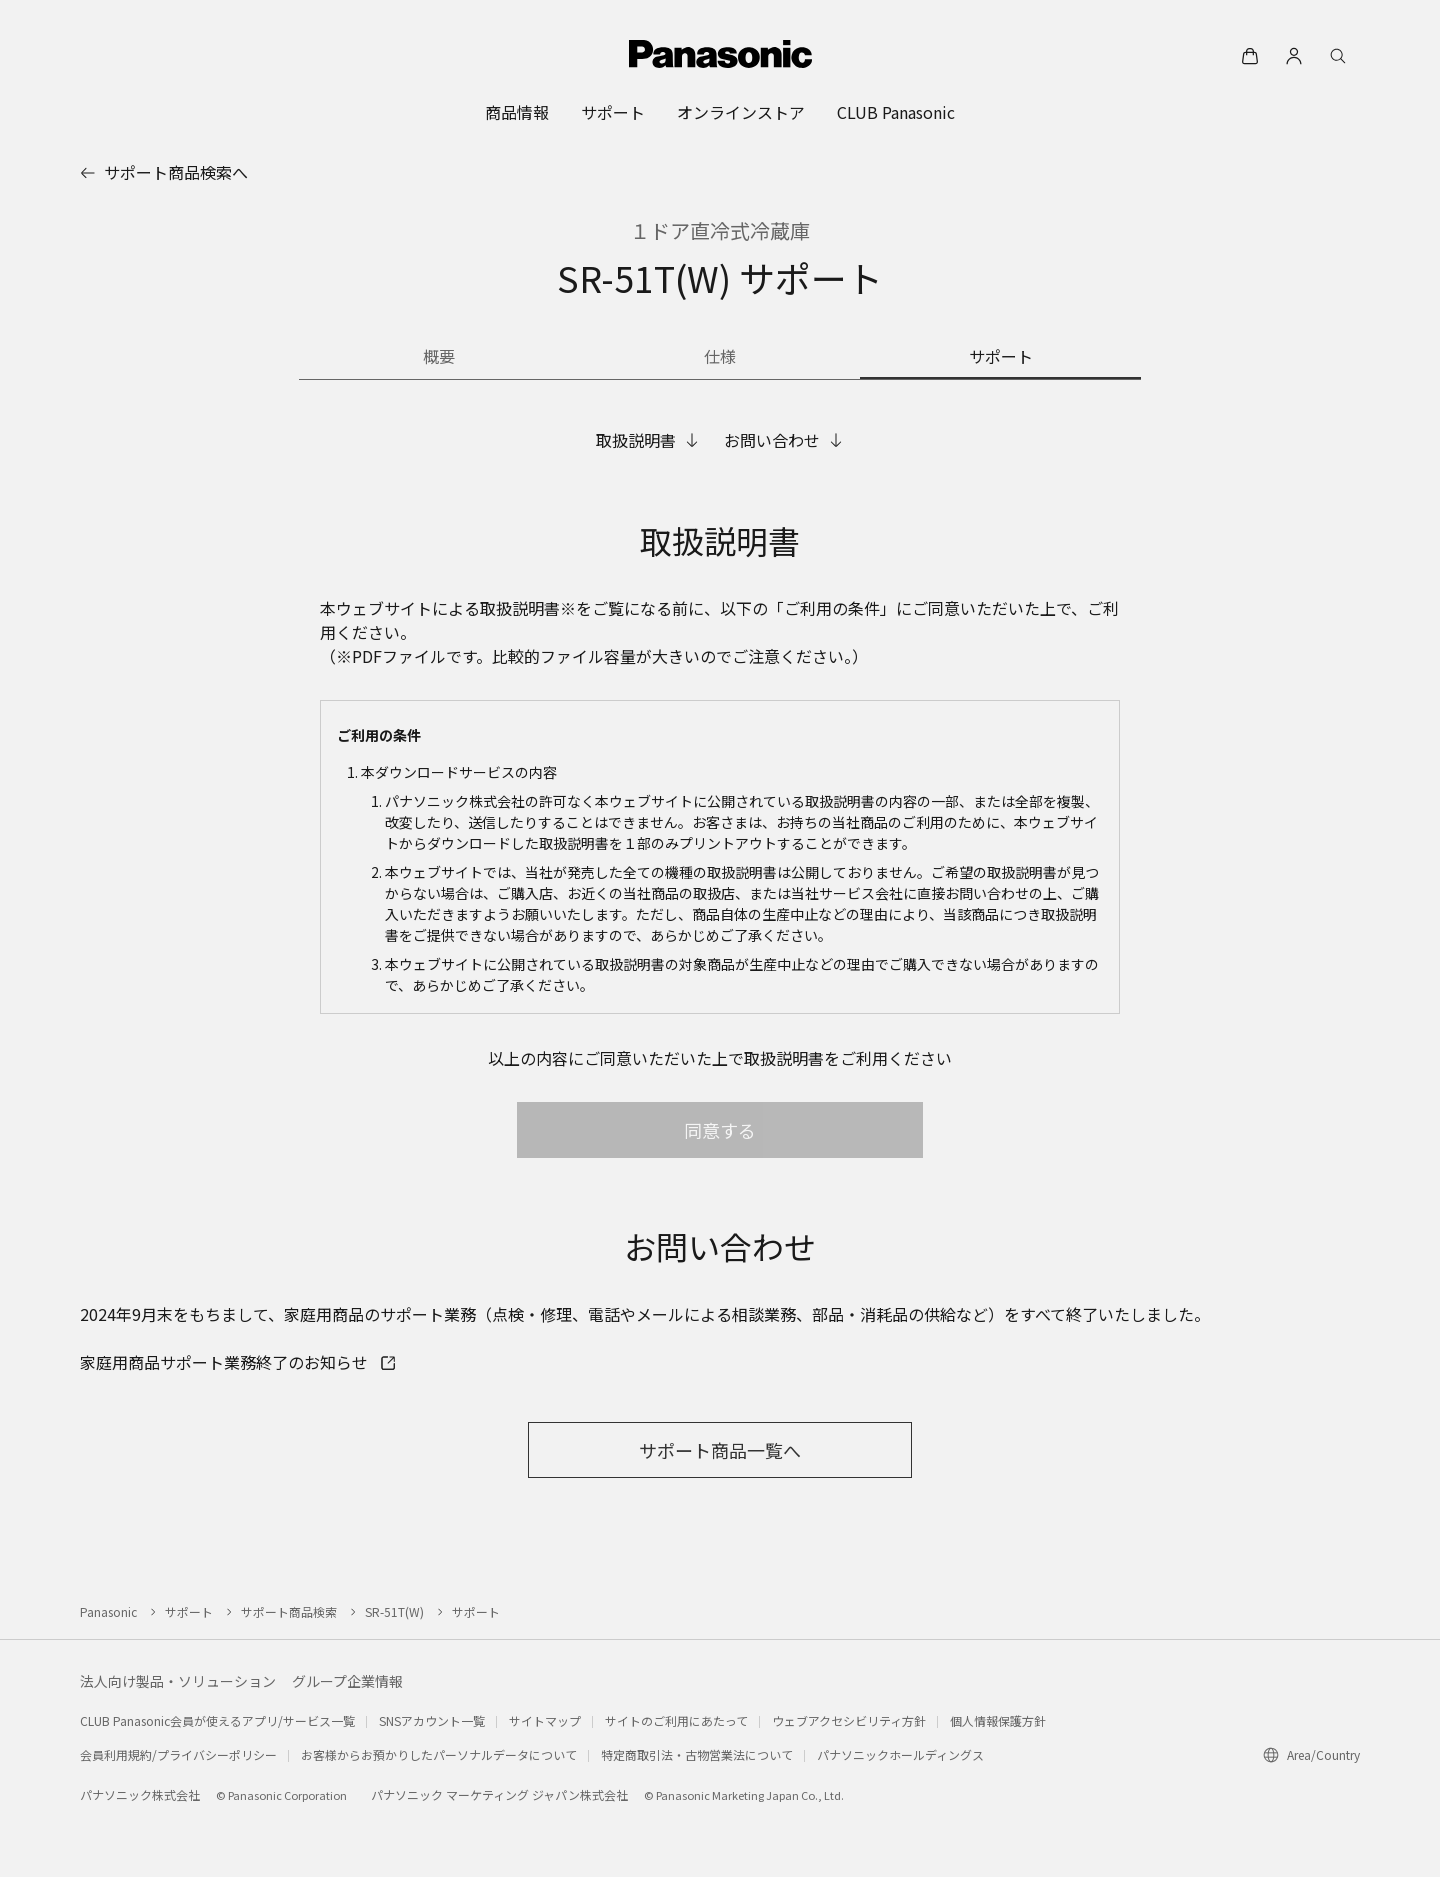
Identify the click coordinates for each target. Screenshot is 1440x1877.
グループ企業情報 (347, 1681)
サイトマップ (545, 1720)
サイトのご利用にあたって (676, 1720)
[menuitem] (517, 112)
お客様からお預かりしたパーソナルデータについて (439, 1754)
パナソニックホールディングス (900, 1754)
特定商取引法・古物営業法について (697, 1754)
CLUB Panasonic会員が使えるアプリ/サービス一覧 (217, 1720)
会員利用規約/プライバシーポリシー (178, 1754)
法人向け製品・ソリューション (178, 1681)
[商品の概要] (439, 358)
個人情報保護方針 (998, 1720)
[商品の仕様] (720, 358)
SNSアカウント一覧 (432, 1720)
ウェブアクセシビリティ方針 (849, 1720)
